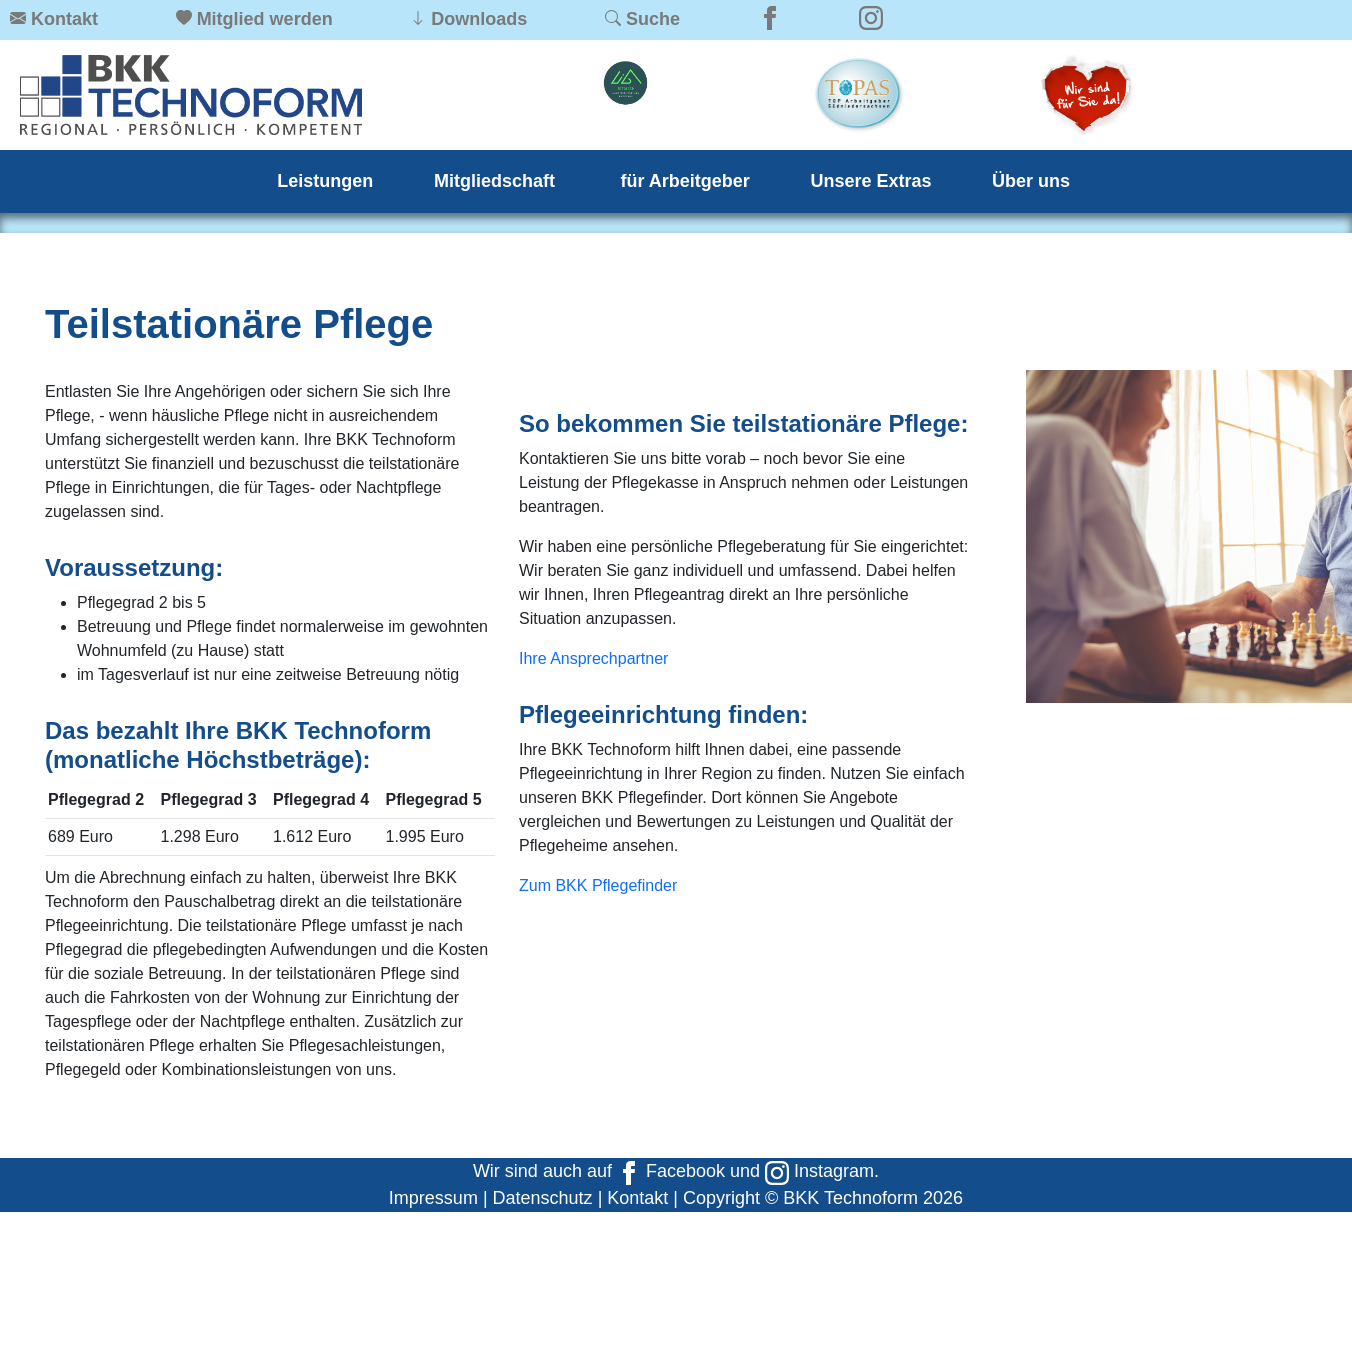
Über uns (1031, 181)
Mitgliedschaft (497, 181)
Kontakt (637, 1198)
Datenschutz (543, 1198)
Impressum (433, 1198)
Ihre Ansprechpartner (593, 658)
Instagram (819, 1171)
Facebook (671, 1171)
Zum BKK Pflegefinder (598, 885)
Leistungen (325, 181)
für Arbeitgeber (685, 181)
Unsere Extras (870, 181)
